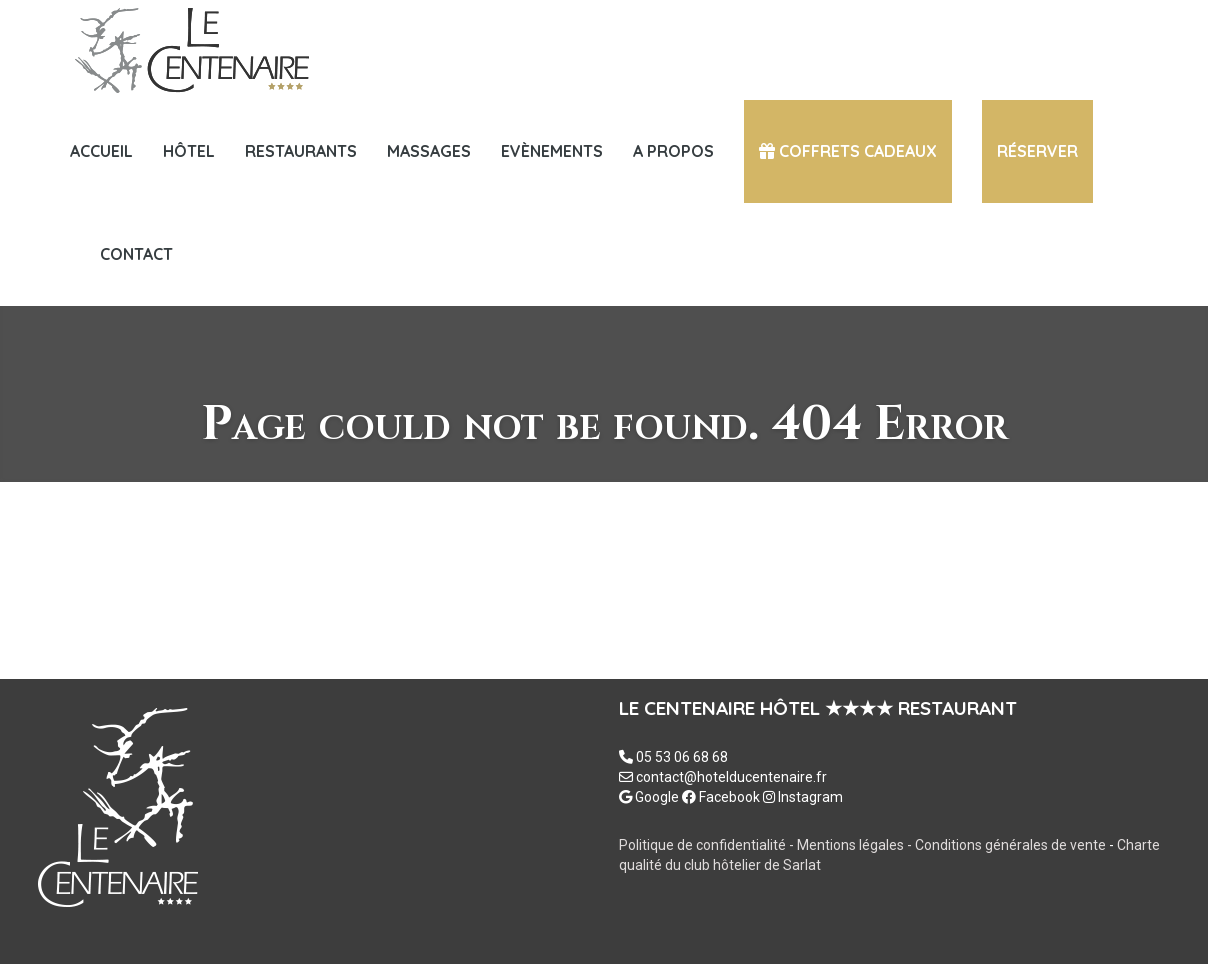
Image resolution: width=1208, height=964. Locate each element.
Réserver (1037, 151)
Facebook (721, 797)
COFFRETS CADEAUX (848, 151)
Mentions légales (852, 845)
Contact (136, 254)
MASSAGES (429, 151)
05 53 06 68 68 (682, 757)
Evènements (552, 151)
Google (649, 797)
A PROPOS (673, 151)
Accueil (101, 151)
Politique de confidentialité (702, 845)
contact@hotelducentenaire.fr (731, 777)
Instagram (803, 797)
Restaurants (301, 151)
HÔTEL (189, 151)
